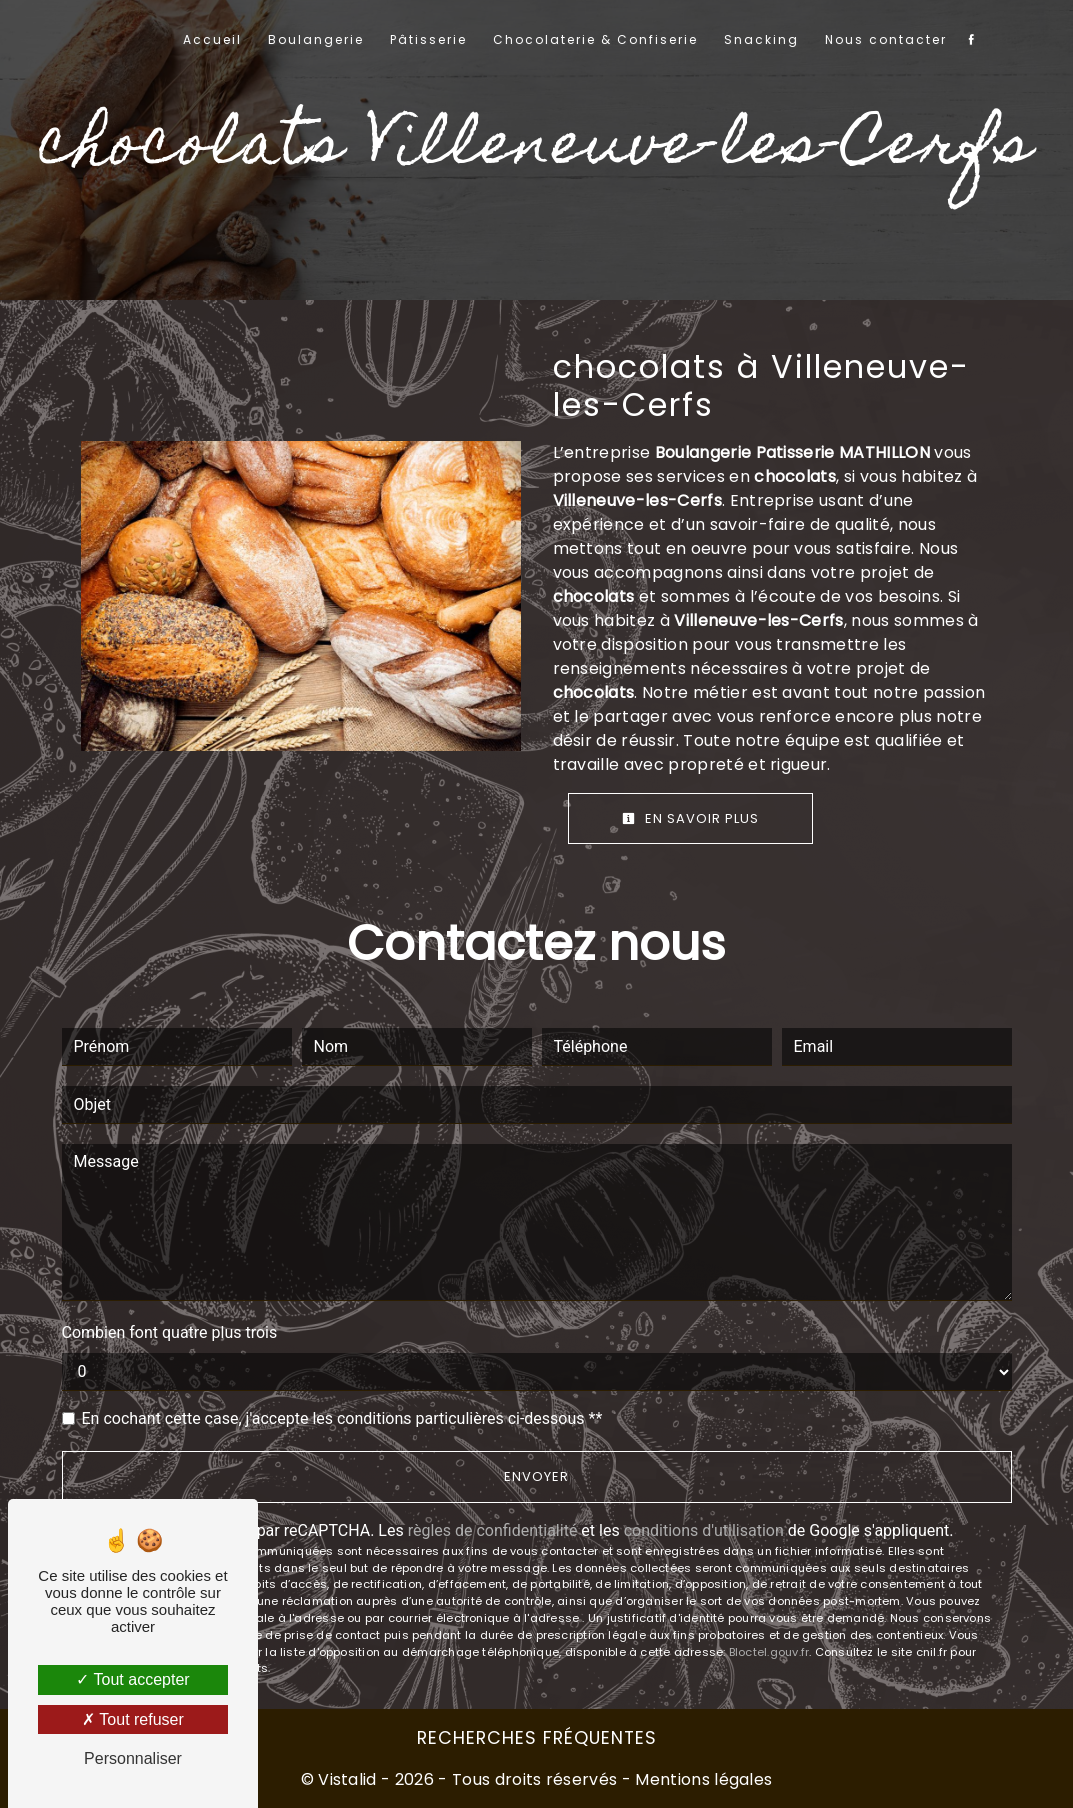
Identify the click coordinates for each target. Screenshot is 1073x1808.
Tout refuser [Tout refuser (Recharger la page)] (133, 1719)
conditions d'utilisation (704, 1530)
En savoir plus (690, 818)
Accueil (212, 39)
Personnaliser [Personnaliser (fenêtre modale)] (133, 1758)
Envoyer (536, 1476)
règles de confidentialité (493, 1530)
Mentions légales (701, 1779)
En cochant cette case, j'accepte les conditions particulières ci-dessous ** (342, 1418)
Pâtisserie (428, 39)
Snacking (761, 39)
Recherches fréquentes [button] (537, 1738)
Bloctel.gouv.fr (769, 1652)
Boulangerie (316, 39)
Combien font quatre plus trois (170, 1332)
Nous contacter (886, 39)
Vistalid (347, 1779)
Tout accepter (132, 1679)
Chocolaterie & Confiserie (595, 39)
